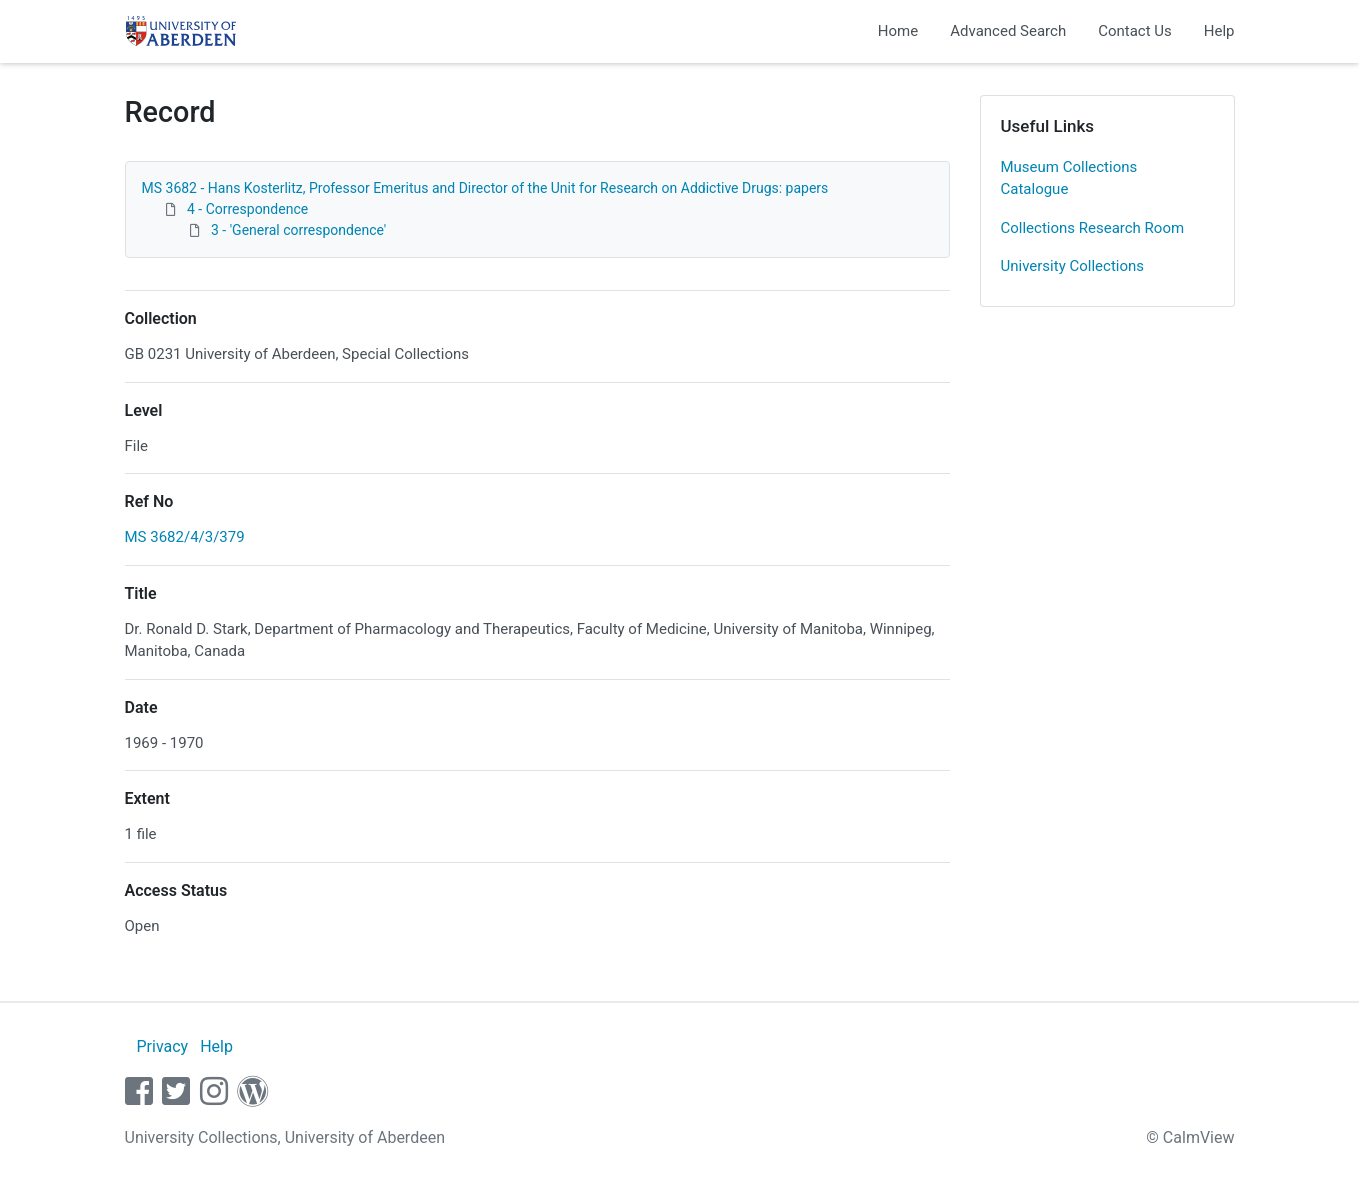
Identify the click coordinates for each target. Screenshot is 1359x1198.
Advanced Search (1008, 31)
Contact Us (1135, 31)
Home (898, 31)
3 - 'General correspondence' (298, 230)
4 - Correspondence (247, 209)
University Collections (1073, 266)
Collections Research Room (1093, 228)
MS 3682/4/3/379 (185, 537)
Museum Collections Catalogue (1069, 178)
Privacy (162, 1046)
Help (1219, 31)
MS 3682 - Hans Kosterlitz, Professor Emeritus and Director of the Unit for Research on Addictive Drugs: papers (485, 188)
